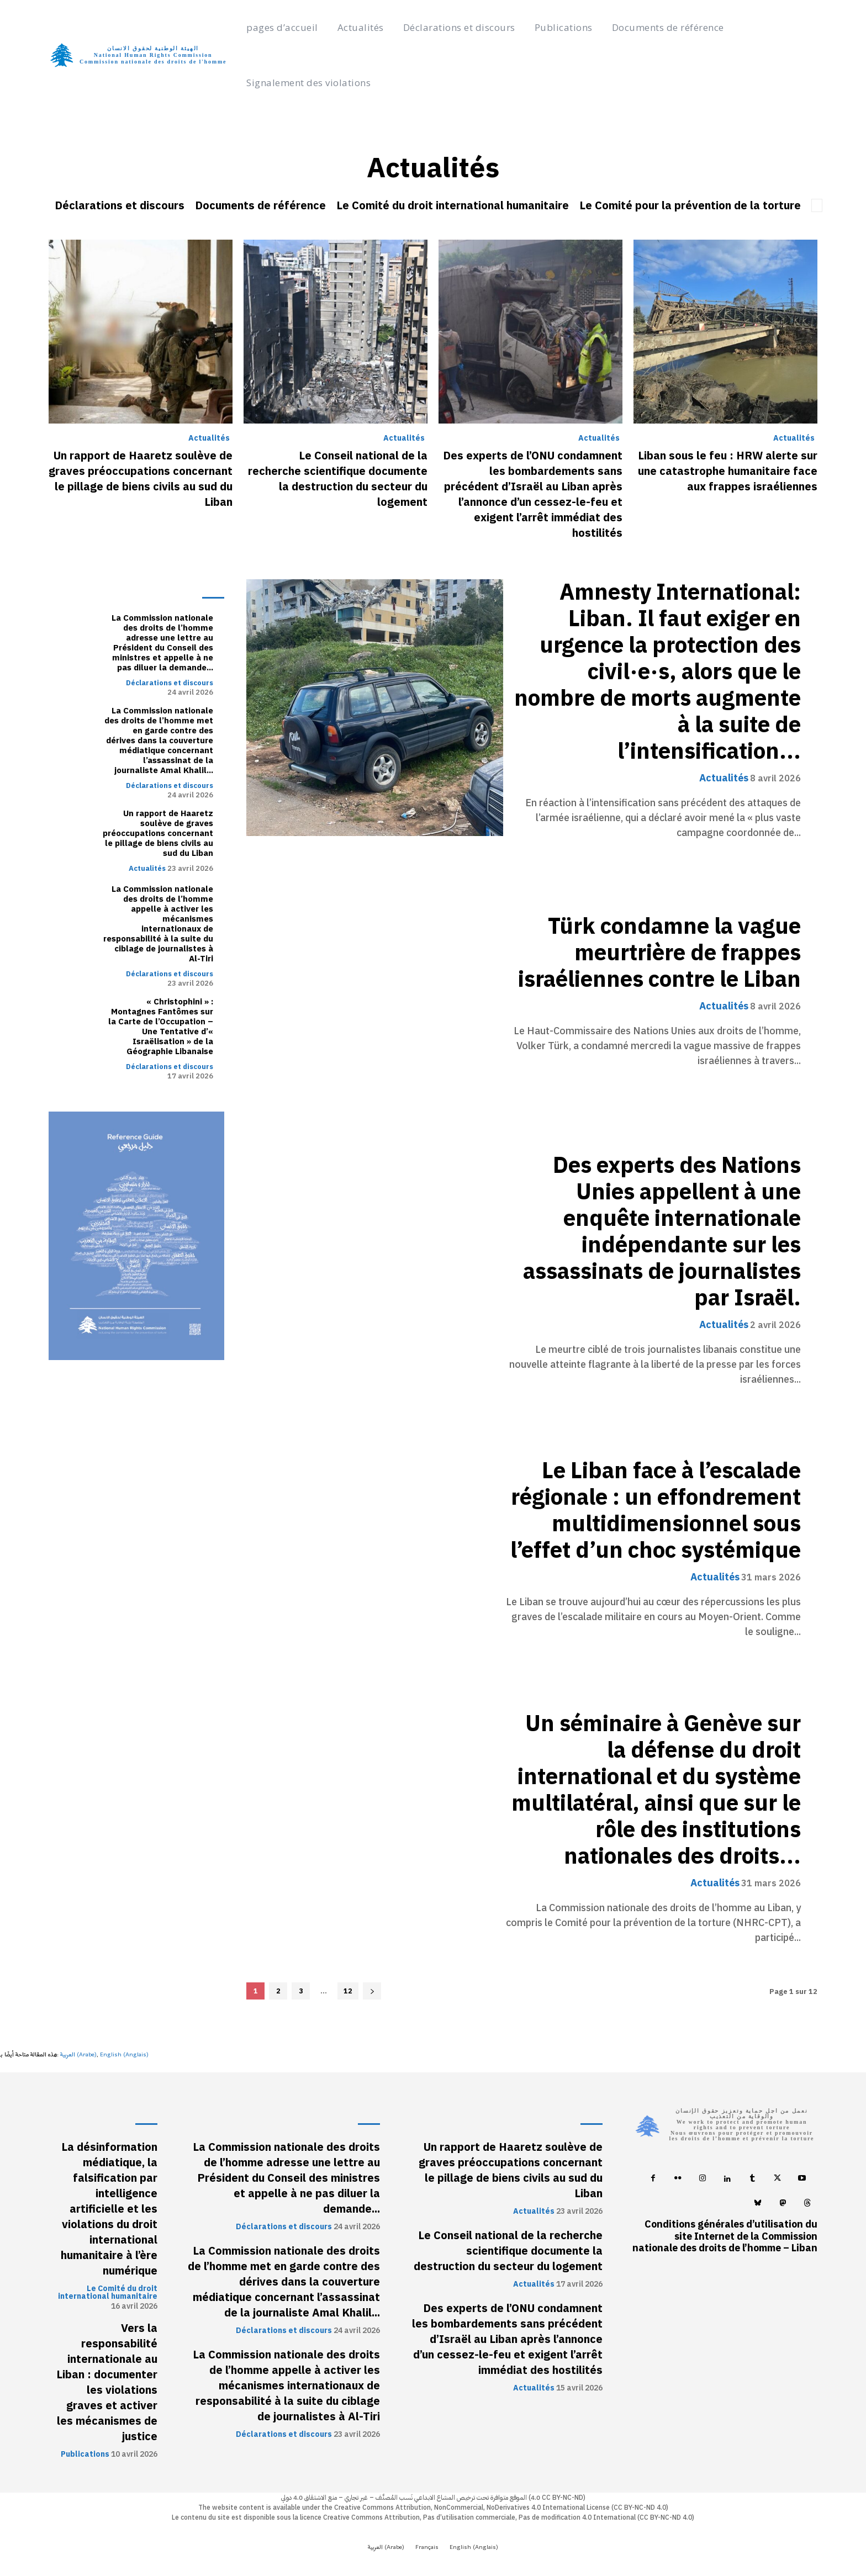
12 (348, 1991)
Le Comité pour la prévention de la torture (690, 205)
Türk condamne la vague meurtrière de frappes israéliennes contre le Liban (659, 953)
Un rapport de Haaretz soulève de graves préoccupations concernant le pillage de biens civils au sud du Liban (141, 478)
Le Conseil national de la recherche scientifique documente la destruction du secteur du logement (337, 478)
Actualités (209, 438)
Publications (85, 2454)
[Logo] (145, 55)
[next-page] (372, 1991)
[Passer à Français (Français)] (427, 2547)
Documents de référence (260, 205)
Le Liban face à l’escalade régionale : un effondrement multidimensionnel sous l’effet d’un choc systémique (655, 1510)
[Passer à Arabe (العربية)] (78, 2055)
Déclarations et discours (119, 205)
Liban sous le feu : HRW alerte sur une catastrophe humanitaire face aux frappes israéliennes (727, 471)
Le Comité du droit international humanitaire (452, 205)
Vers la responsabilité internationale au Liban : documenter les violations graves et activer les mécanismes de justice (106, 2382)
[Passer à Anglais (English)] (124, 2055)
